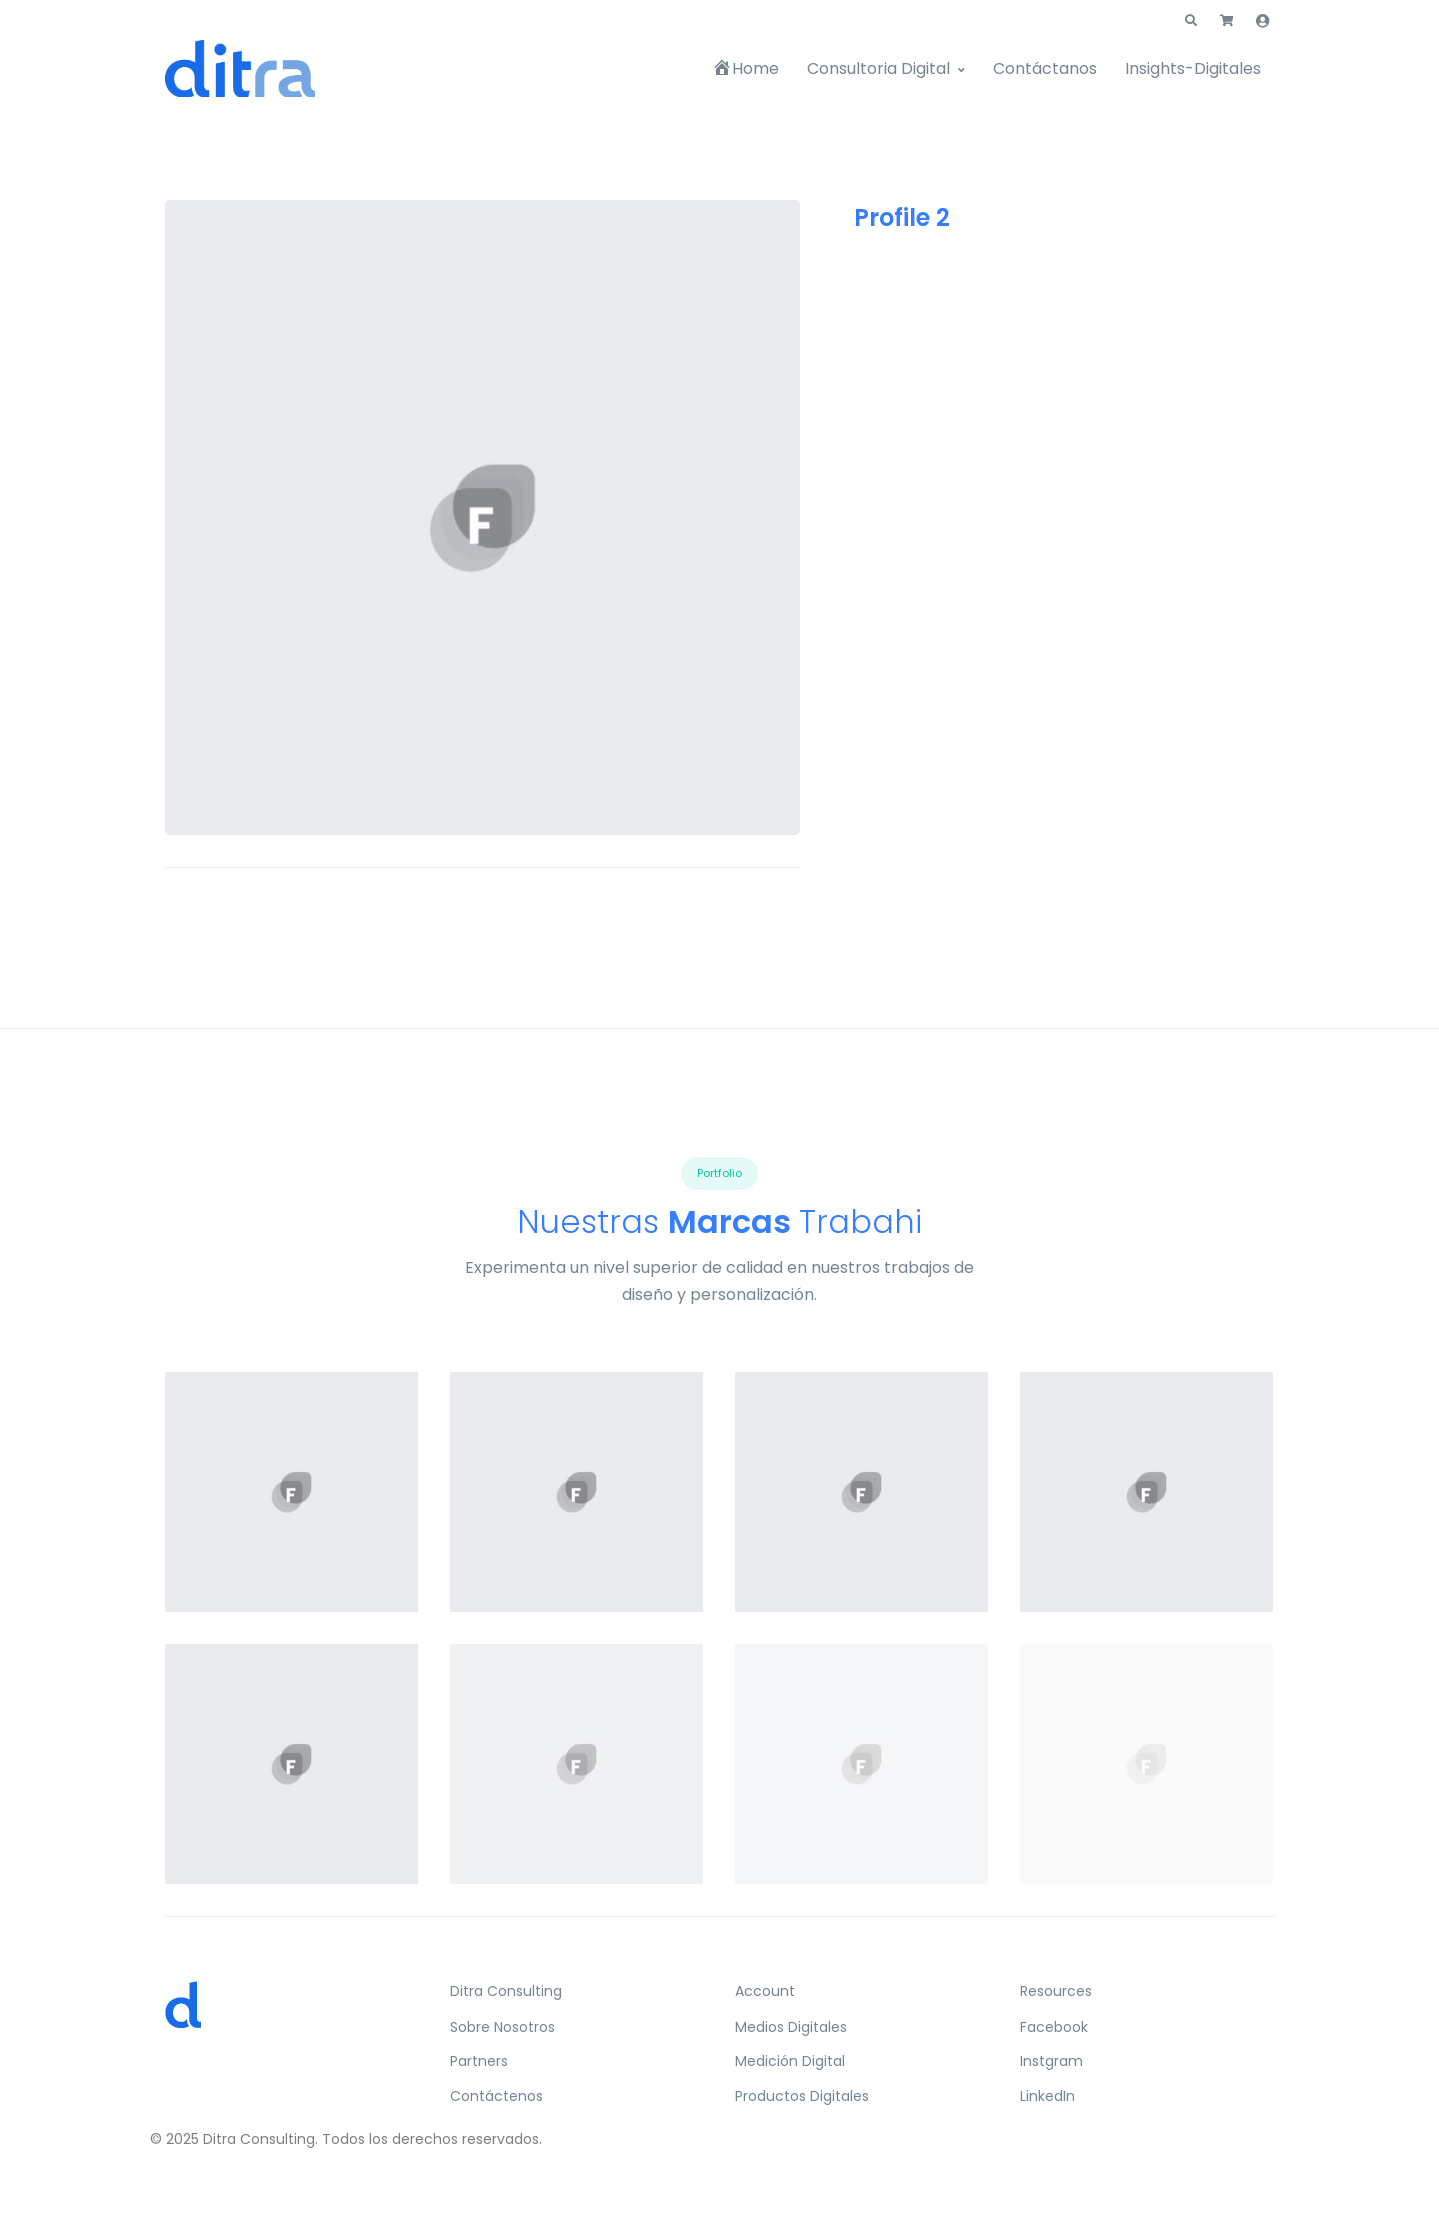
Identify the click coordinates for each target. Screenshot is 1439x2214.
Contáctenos (496, 2096)
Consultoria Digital (878, 68)
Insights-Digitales (1193, 68)
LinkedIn (1047, 2096)
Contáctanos (1045, 68)
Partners (479, 2061)
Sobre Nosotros (502, 2027)
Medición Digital (790, 2061)
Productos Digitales (802, 2096)
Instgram (1051, 2061)
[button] (1191, 21)
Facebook (1054, 2027)
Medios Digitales (791, 2027)
